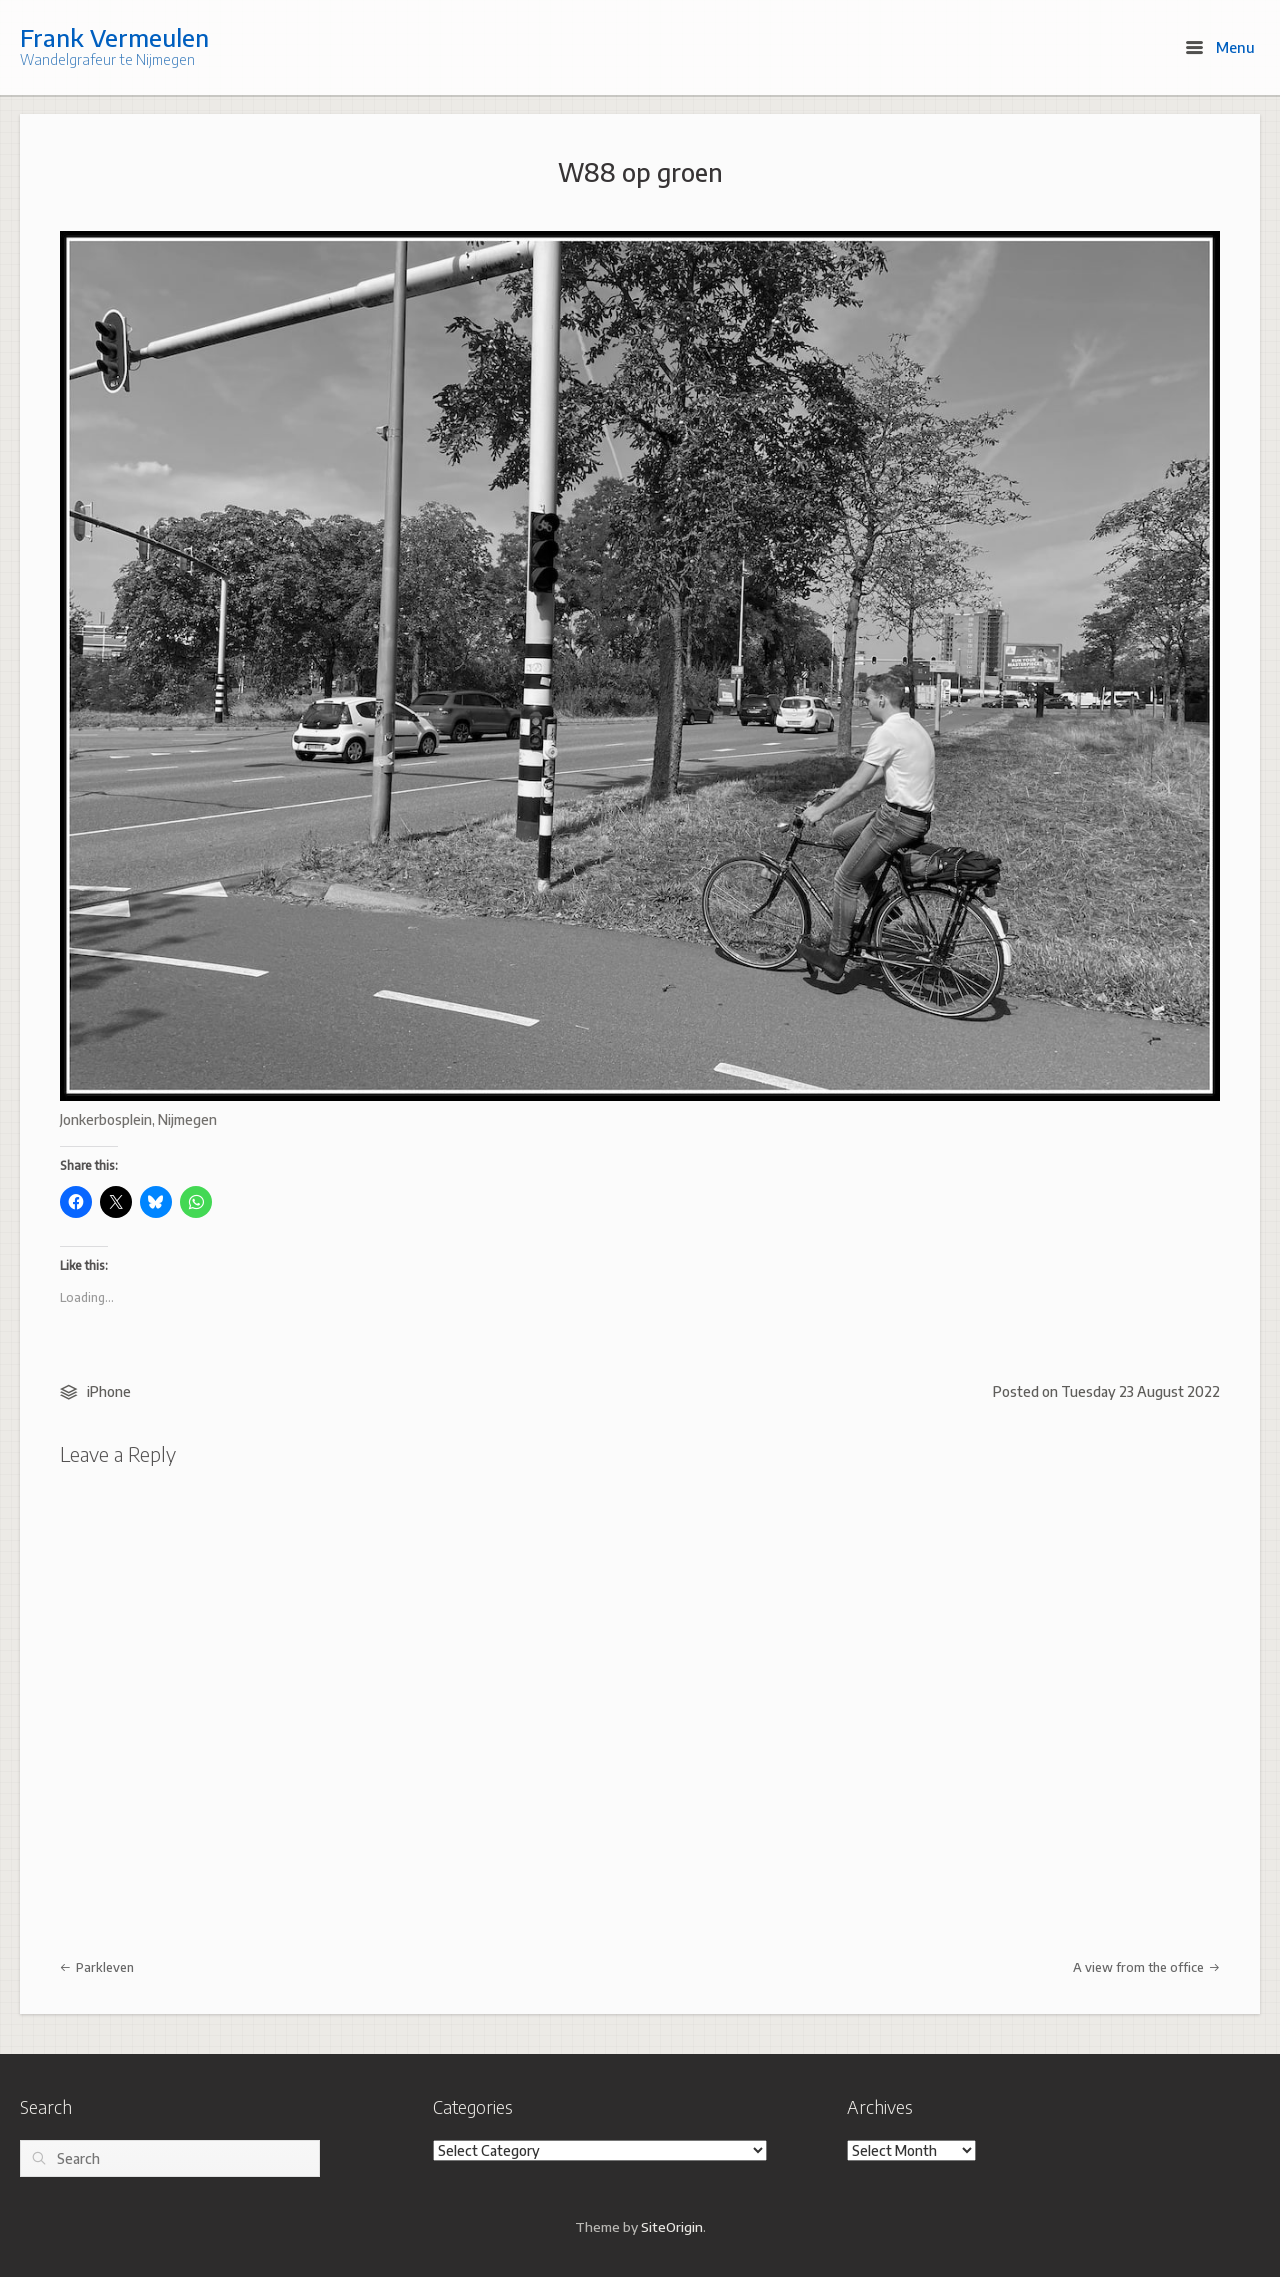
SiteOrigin (672, 2226)
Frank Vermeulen (114, 37)
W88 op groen (640, 172)
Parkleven (97, 1967)
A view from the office (1146, 1967)
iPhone (109, 1391)
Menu (1220, 47)
